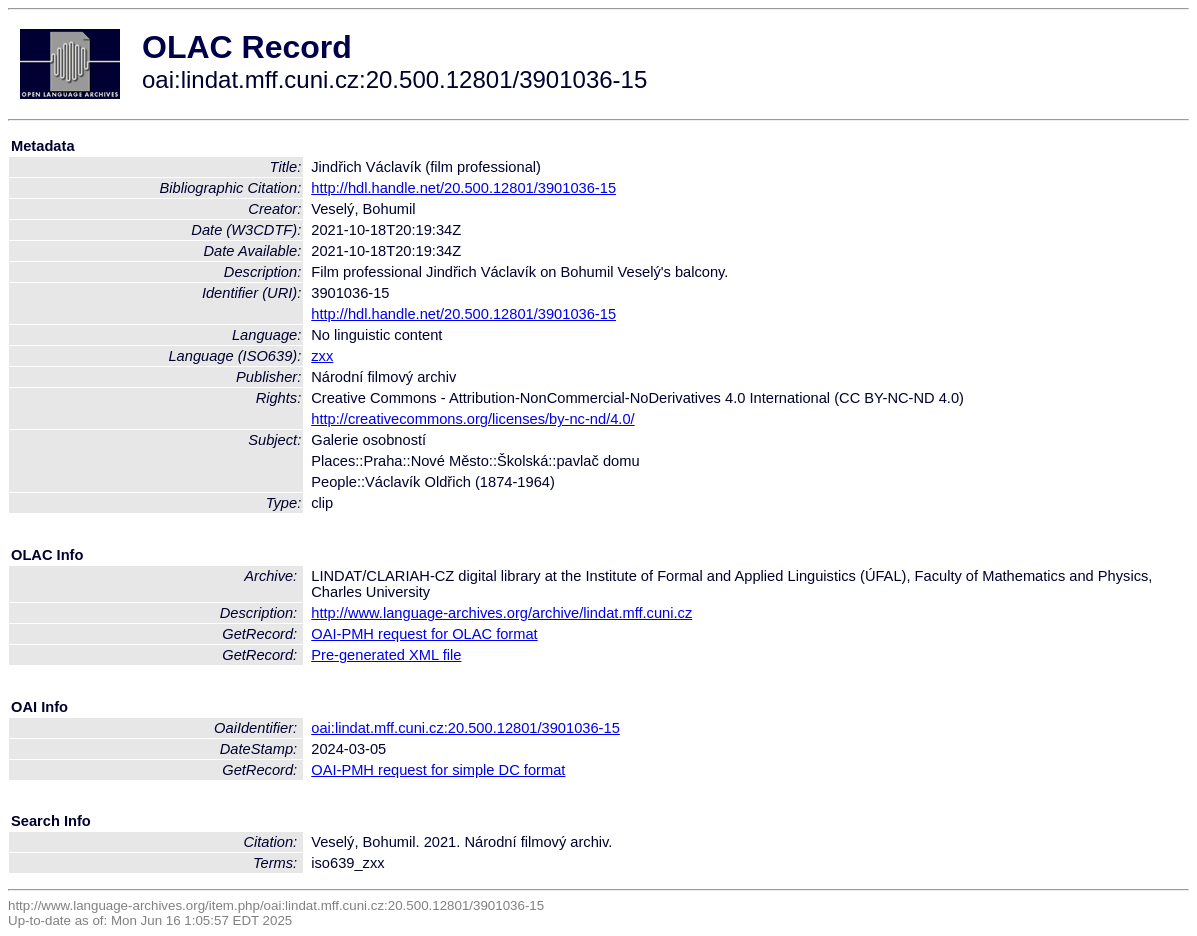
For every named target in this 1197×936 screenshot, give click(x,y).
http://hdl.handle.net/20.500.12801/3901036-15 (463, 188)
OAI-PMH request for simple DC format (438, 770)
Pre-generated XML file (386, 655)
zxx (322, 356)
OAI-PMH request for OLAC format (424, 634)
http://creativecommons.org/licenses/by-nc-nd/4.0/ (472, 419)
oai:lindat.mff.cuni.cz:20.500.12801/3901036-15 (465, 728)
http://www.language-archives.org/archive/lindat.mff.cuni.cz (501, 613)
